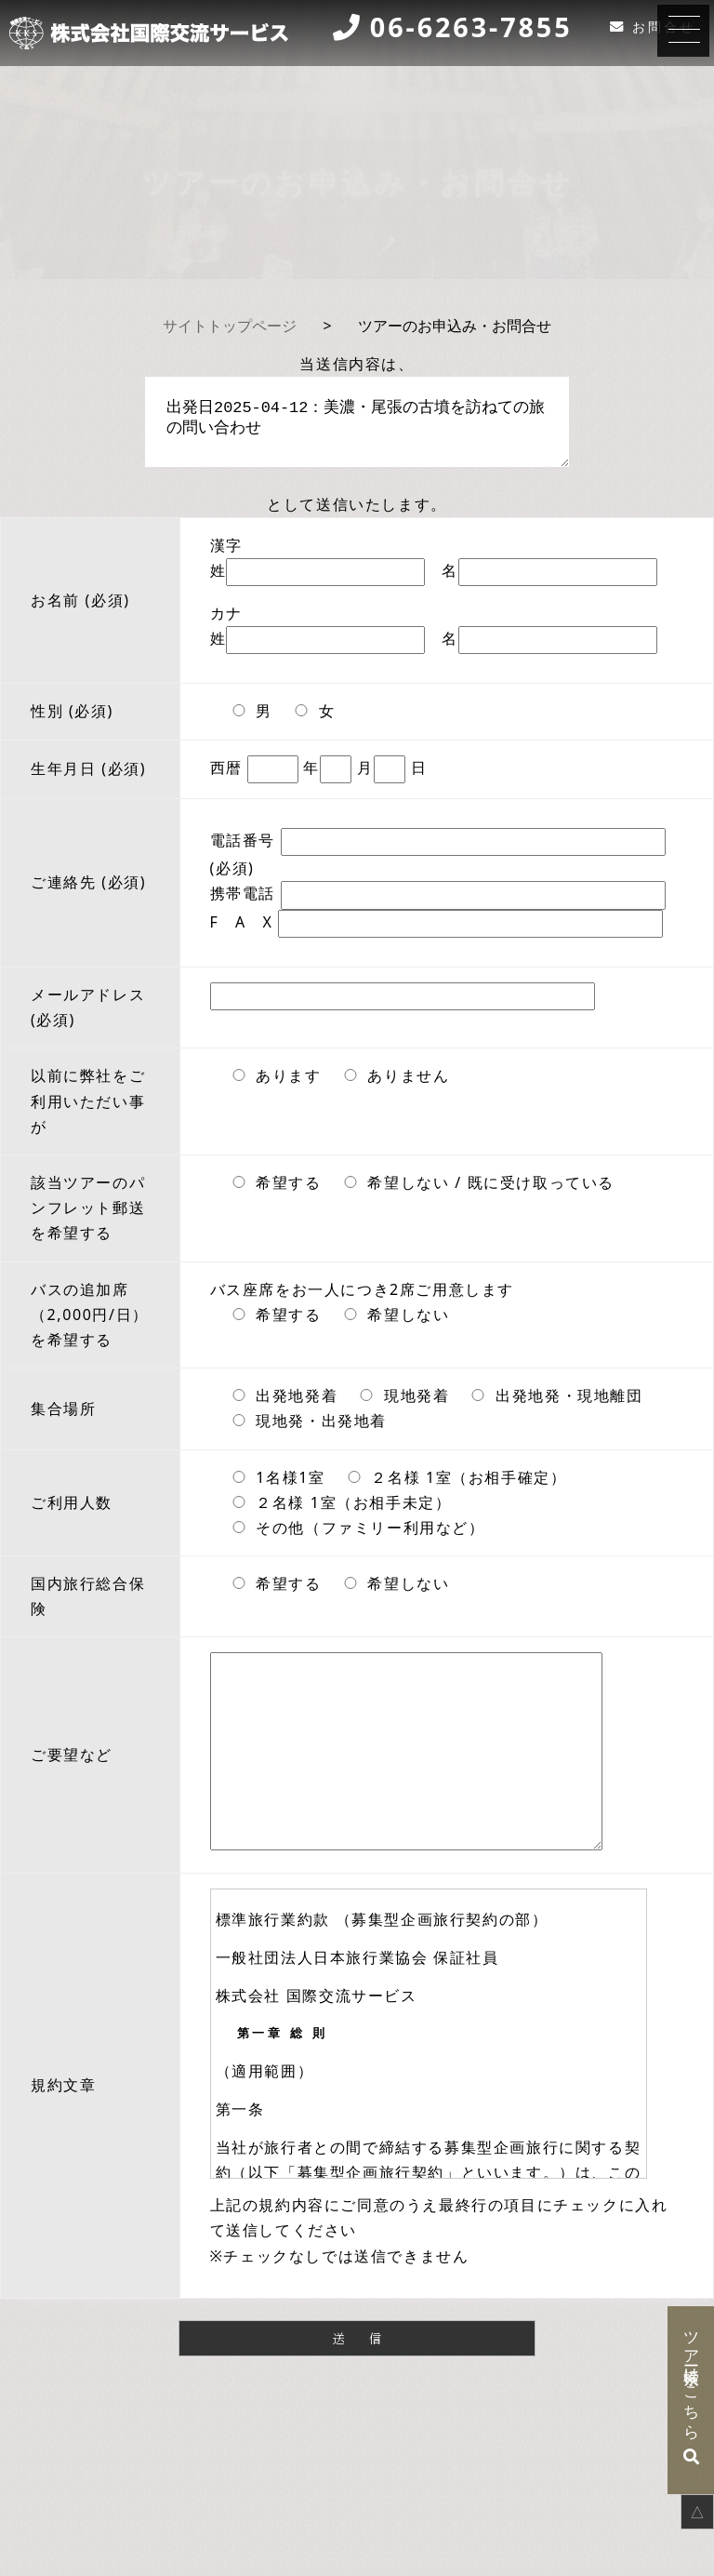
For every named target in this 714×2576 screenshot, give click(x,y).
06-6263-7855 (471, 28)
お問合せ (663, 26)
